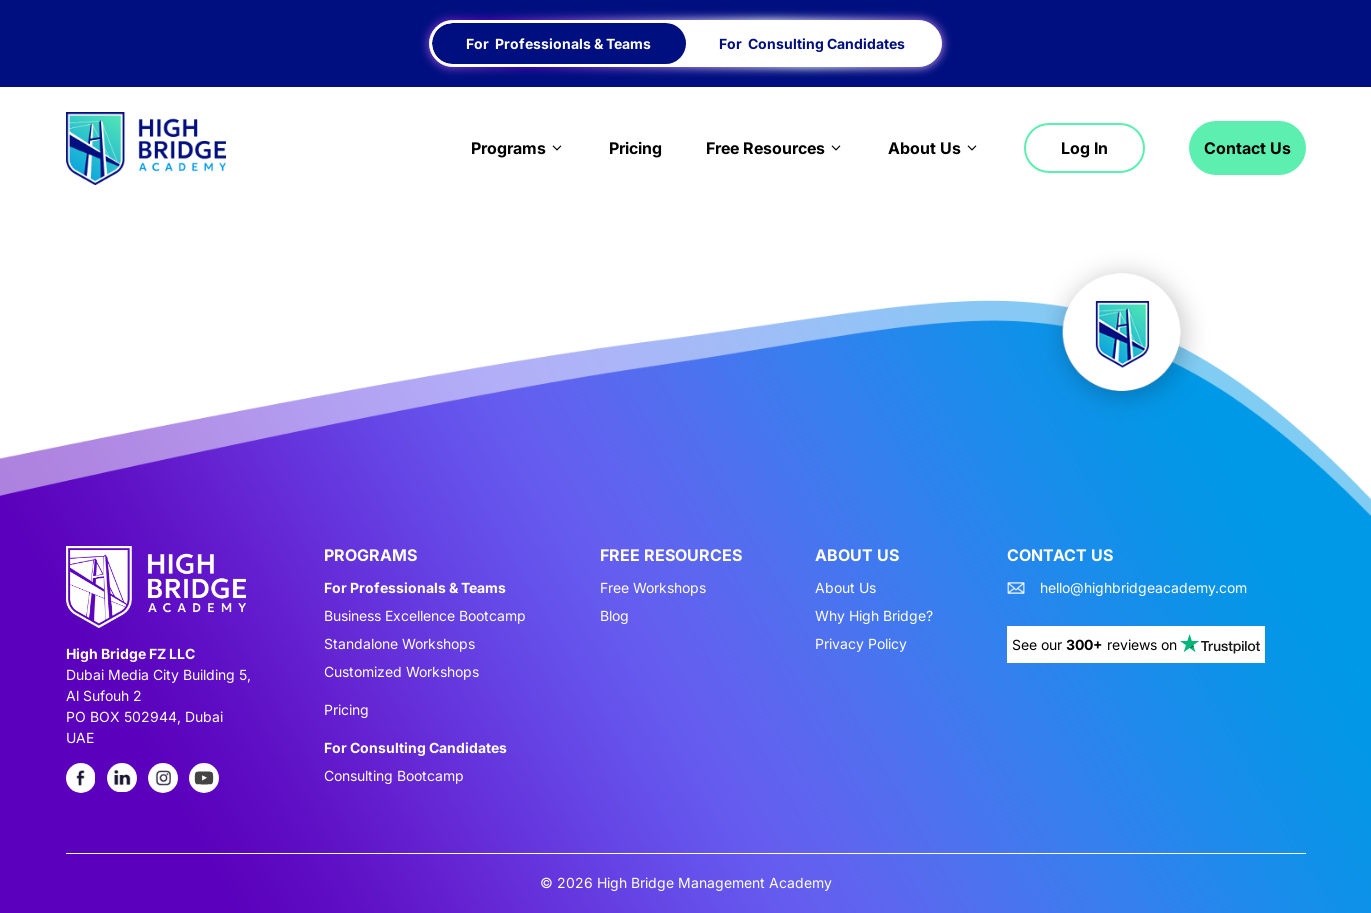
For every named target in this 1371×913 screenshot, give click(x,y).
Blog (614, 616)
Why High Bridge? (874, 616)
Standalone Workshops (399, 644)
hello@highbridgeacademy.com (1143, 588)
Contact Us (1247, 148)
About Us (934, 148)
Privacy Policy (861, 644)
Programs (518, 148)
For (558, 43)
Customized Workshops (401, 672)
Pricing (635, 148)
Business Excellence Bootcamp (425, 616)
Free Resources (775, 148)
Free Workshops (653, 588)
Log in (1084, 148)
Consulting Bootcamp (394, 776)
